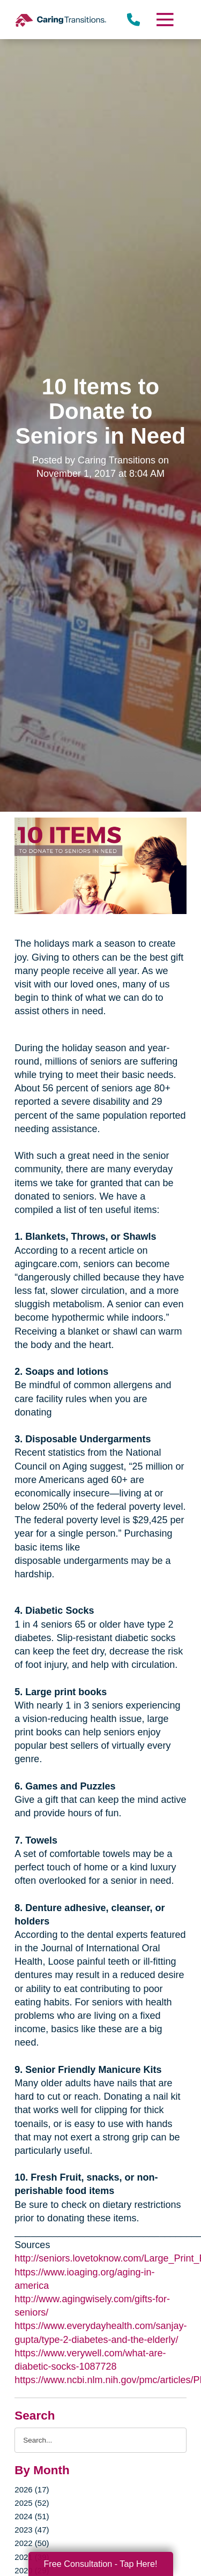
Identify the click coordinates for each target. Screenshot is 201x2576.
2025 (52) (31, 2502)
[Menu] (164, 19)
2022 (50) (31, 2543)
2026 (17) (31, 2489)
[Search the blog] (100, 2440)
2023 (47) (31, 2529)
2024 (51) (31, 2516)
